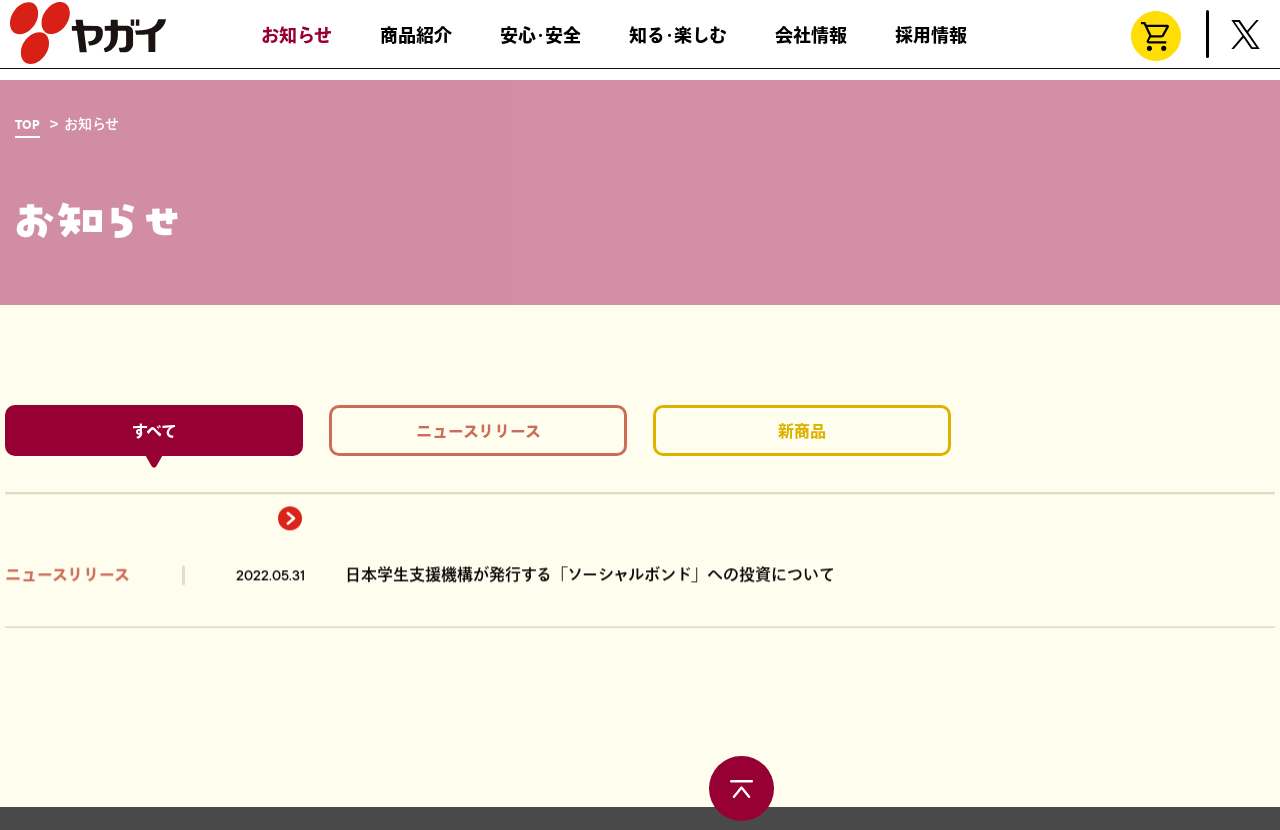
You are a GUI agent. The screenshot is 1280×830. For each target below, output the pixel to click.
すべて (154, 437)
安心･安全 (540, 45)
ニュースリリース (478, 437)
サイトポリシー (441, 801)
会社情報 (811, 45)
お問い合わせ (56, 801)
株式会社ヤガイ (88, 42)
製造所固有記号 (245, 801)
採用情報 (931, 45)
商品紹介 (416, 45)
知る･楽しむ (678, 45)
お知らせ (296, 45)
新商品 (802, 437)
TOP (27, 125)
